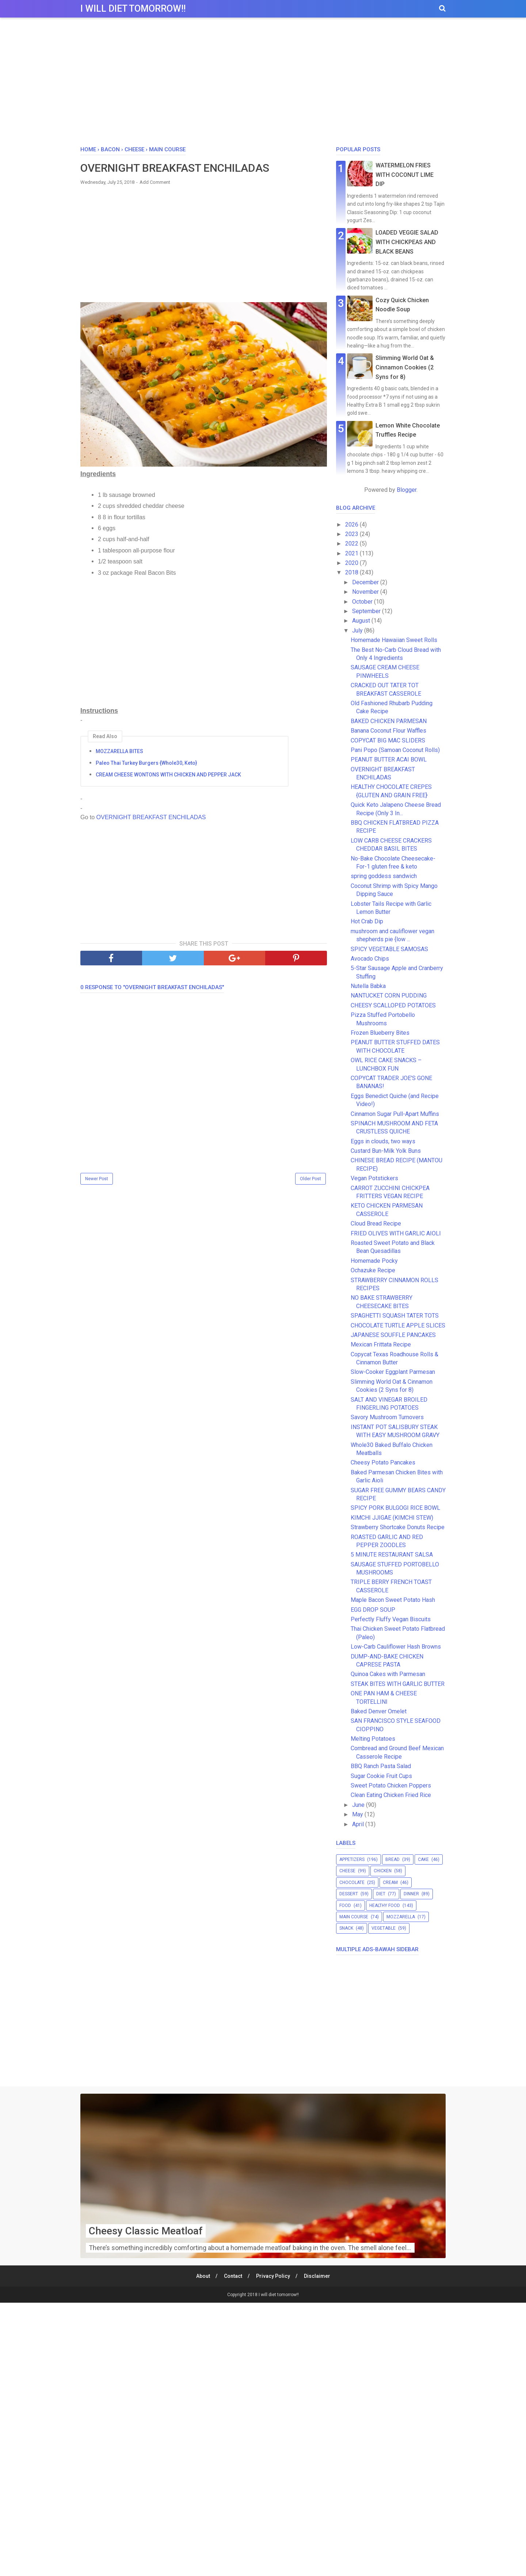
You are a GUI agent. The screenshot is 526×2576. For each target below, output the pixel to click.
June (359, 1804)
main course (353, 1916)
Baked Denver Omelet (379, 1711)
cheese (347, 1870)
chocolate (352, 1882)
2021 (352, 553)
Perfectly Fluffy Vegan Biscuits (391, 1619)
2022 (352, 543)
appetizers (352, 1859)
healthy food (384, 1905)
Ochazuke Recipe (373, 1270)
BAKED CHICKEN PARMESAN (389, 721)
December (366, 582)
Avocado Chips (370, 958)
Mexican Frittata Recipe (381, 1344)
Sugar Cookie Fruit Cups (381, 1776)
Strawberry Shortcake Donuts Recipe (398, 1527)
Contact (233, 2276)
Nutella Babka (368, 986)
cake (423, 1859)
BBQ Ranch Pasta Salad (381, 1766)
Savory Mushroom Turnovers (387, 1417)
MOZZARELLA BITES (119, 751)
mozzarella (400, 1916)
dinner (411, 1893)
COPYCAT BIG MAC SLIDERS (388, 740)
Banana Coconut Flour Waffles (388, 730)
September (367, 611)
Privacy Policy (273, 2276)
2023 (352, 534)
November (366, 591)
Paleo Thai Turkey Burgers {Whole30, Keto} (146, 763)
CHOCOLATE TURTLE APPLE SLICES (398, 1325)
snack (346, 1928)
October (363, 601)
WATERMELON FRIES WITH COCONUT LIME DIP (405, 174)
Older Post (310, 1178)
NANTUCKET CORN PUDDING (389, 995)
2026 (352, 524)
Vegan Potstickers (374, 1178)
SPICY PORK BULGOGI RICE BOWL (395, 1507)
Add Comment (155, 182)
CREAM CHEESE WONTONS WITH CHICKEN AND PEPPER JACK (168, 775)
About (203, 2276)
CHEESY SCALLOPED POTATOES (393, 1005)
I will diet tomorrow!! (133, 8)
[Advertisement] (263, 84)
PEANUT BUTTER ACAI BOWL (389, 759)
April (358, 1824)
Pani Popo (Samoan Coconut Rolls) (395, 749)
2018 (352, 572)
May (358, 1814)
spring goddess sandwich (384, 876)
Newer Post (96, 1178)
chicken (383, 1870)
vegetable (383, 1928)
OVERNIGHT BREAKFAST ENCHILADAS (151, 817)
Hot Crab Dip (367, 921)
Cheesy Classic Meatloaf (146, 2231)
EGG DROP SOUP (373, 1609)
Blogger (406, 489)
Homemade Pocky (377, 1260)
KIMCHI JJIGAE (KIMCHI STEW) (392, 1517)
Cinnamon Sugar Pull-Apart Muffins (395, 1113)
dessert (348, 1893)
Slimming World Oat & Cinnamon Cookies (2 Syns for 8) (405, 367)
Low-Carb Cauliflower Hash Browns (396, 1646)
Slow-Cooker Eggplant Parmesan (393, 1371)
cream (390, 1882)
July (358, 630)
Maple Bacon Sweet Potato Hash (393, 1599)
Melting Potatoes (373, 1738)
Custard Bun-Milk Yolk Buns (386, 1150)
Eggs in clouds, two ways (383, 1141)
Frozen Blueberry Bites (380, 1032)
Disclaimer (317, 2276)
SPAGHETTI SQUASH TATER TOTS (395, 1315)
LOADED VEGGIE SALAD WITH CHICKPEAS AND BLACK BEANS (407, 242)
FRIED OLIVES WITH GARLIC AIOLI (396, 1233)
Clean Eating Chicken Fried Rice (391, 1795)
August (361, 620)
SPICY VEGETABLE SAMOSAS (389, 949)
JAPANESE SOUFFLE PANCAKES (393, 1334)
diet (380, 1893)
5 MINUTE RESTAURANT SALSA (392, 1554)
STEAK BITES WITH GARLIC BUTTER (398, 1683)
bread (392, 1859)
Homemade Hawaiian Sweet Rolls (394, 640)
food (345, 1905)
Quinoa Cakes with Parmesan (388, 1674)
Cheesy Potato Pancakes (383, 1462)
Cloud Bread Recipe (376, 1223)
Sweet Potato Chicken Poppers (391, 1785)
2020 (352, 562)
